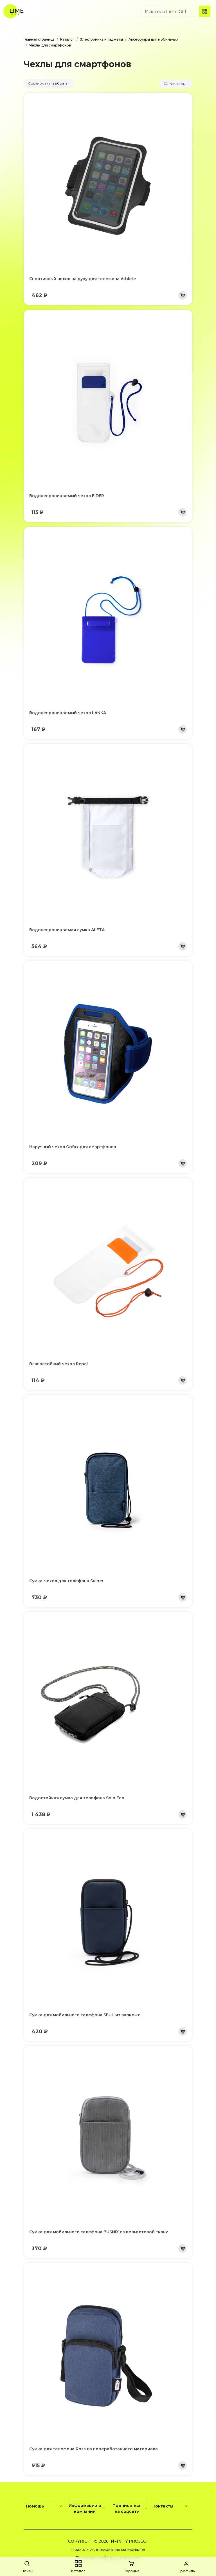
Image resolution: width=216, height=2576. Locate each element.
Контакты (171, 2506)
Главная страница (39, 39)
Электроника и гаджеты (101, 39)
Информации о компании (87, 2508)
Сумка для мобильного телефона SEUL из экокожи (85, 2014)
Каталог (67, 39)
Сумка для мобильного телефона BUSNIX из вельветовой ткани (98, 2231)
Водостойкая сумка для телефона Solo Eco (76, 1797)
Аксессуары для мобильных (153, 39)
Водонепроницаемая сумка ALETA (67, 929)
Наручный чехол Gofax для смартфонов (72, 1146)
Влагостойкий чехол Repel (58, 1363)
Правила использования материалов (108, 2549)
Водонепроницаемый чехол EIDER (66, 495)
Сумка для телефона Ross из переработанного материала (93, 2448)
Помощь (45, 2506)
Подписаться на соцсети (130, 2508)
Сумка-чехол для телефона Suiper (66, 1580)
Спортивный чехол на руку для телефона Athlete (82, 278)
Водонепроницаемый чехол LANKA (67, 712)
